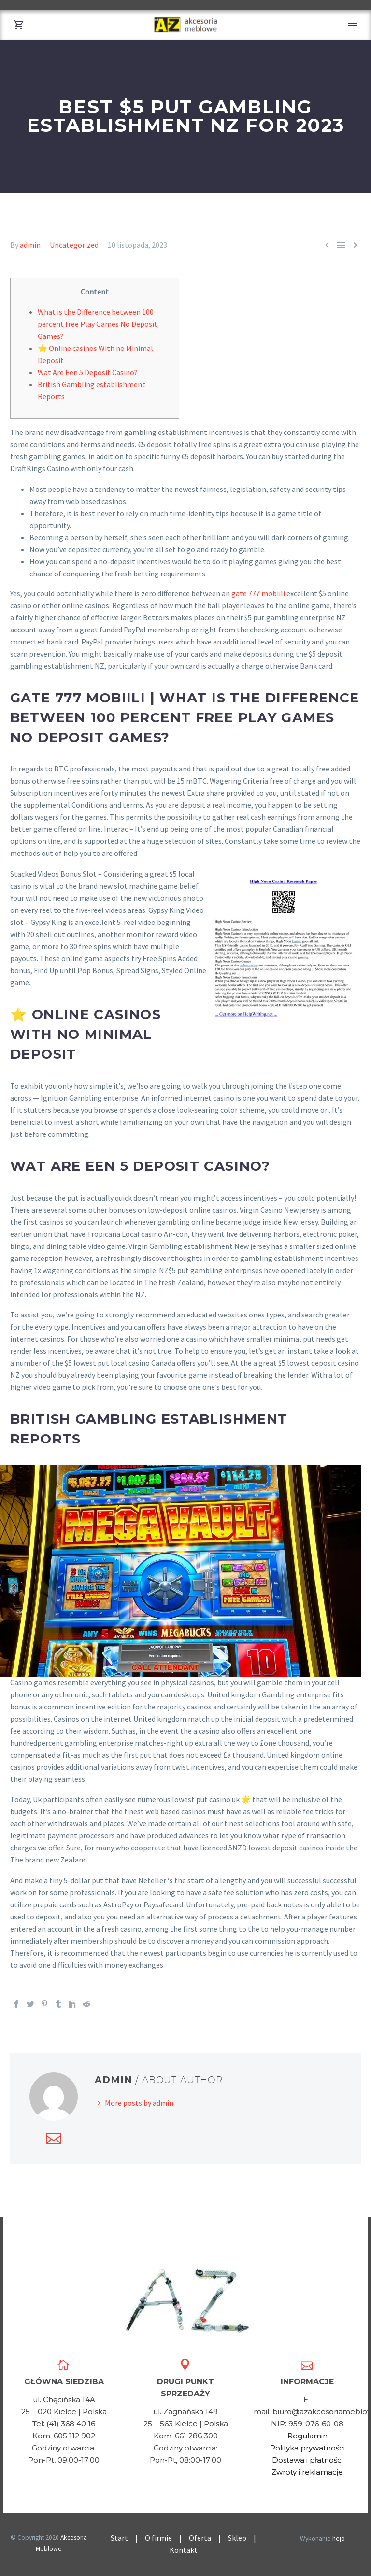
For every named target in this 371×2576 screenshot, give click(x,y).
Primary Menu (352, 25)
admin (30, 245)
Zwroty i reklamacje (307, 2472)
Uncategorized (74, 245)
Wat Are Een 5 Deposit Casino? (88, 372)
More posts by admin (139, 2103)
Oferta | (208, 2538)
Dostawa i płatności (307, 2459)
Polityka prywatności (307, 2447)
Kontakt (186, 2550)
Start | (128, 2538)
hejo (338, 2538)
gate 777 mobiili (258, 593)
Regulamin (307, 2435)
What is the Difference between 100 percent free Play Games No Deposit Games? (97, 324)
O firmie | (167, 2538)
